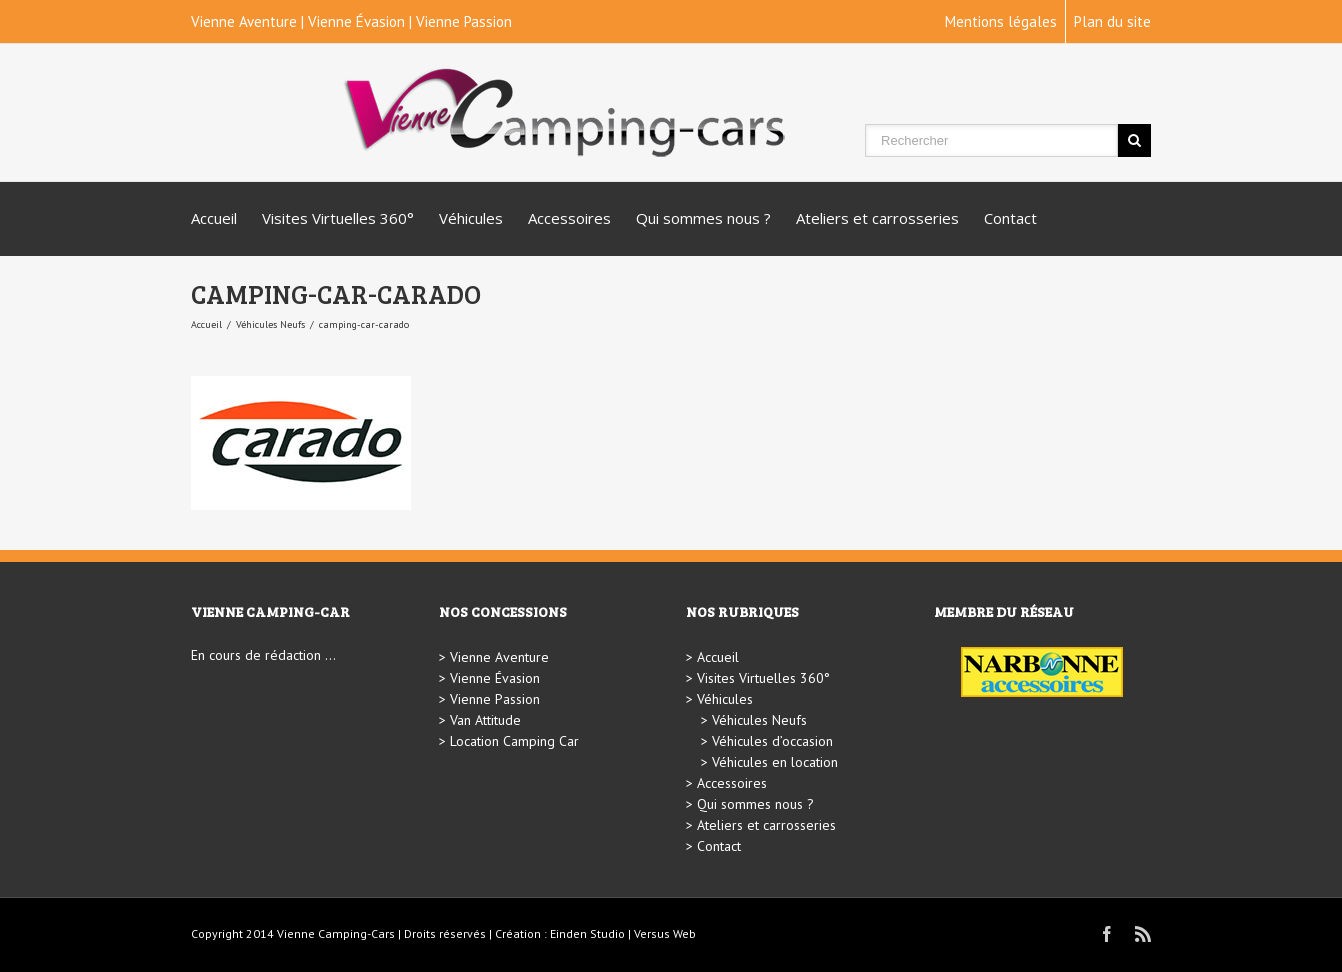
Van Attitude (485, 720)
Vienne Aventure (244, 21)
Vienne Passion (464, 21)
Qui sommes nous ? (703, 218)
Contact (1010, 218)
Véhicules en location (775, 762)
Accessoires (569, 218)
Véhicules (471, 218)
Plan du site (1112, 21)
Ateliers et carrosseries (877, 218)
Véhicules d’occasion (772, 741)
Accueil (214, 218)
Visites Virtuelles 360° (338, 218)
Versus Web (665, 933)
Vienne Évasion (356, 21)
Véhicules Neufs (270, 324)
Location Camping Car (514, 741)
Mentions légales (1001, 21)
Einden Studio (587, 933)
